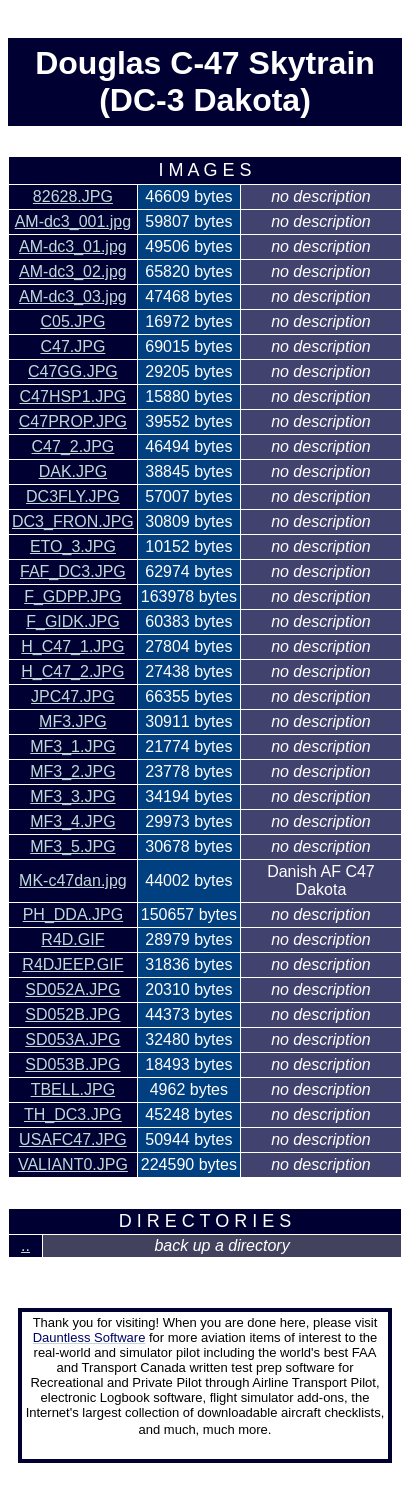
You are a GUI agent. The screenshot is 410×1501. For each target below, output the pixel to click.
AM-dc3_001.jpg (73, 221)
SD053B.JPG (72, 1064)
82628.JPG (73, 196)
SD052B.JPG (72, 1014)
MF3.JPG (73, 721)
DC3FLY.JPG (73, 496)
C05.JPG (72, 321)
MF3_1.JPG (72, 746)
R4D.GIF (72, 939)
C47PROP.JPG (73, 421)
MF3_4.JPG (72, 821)
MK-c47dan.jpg (73, 880)
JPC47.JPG (73, 696)
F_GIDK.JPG (72, 621)
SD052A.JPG (72, 989)
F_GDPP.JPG (73, 596)
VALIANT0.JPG (73, 1164)
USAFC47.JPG (73, 1139)
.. (25, 1245)
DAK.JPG (73, 471)
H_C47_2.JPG (72, 671)
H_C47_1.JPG (72, 646)
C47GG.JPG (73, 371)
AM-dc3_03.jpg (73, 296)
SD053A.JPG (72, 1039)
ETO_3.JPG (73, 546)
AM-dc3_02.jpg (73, 271)
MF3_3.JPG (72, 796)
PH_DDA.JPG (73, 914)
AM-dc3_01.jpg (73, 246)
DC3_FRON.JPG (73, 521)
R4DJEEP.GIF (72, 964)
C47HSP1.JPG (73, 396)
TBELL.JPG (73, 1089)
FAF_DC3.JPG (73, 571)
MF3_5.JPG (72, 846)
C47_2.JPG (73, 446)
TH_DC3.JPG (73, 1114)
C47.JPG (72, 346)
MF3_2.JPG (72, 771)
